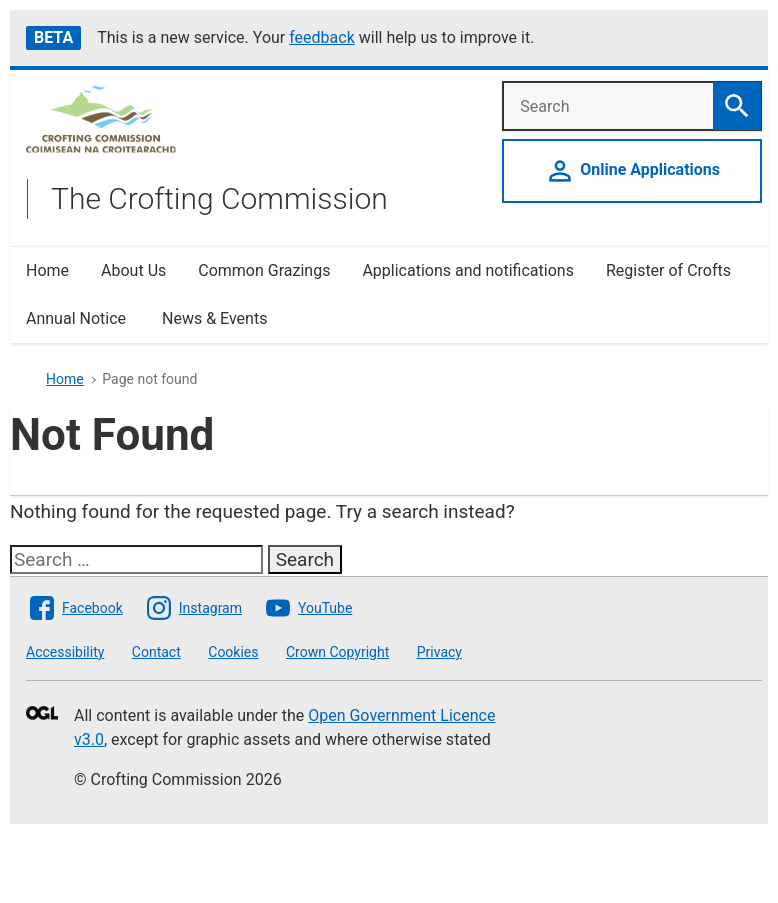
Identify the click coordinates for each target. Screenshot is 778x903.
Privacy (439, 652)
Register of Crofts (668, 270)
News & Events (214, 318)
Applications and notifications (467, 270)
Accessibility (65, 652)
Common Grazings (264, 270)
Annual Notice (78, 318)
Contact (156, 652)
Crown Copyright (337, 652)
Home (47, 270)
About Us (133, 270)
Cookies (233, 652)
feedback (322, 37)
